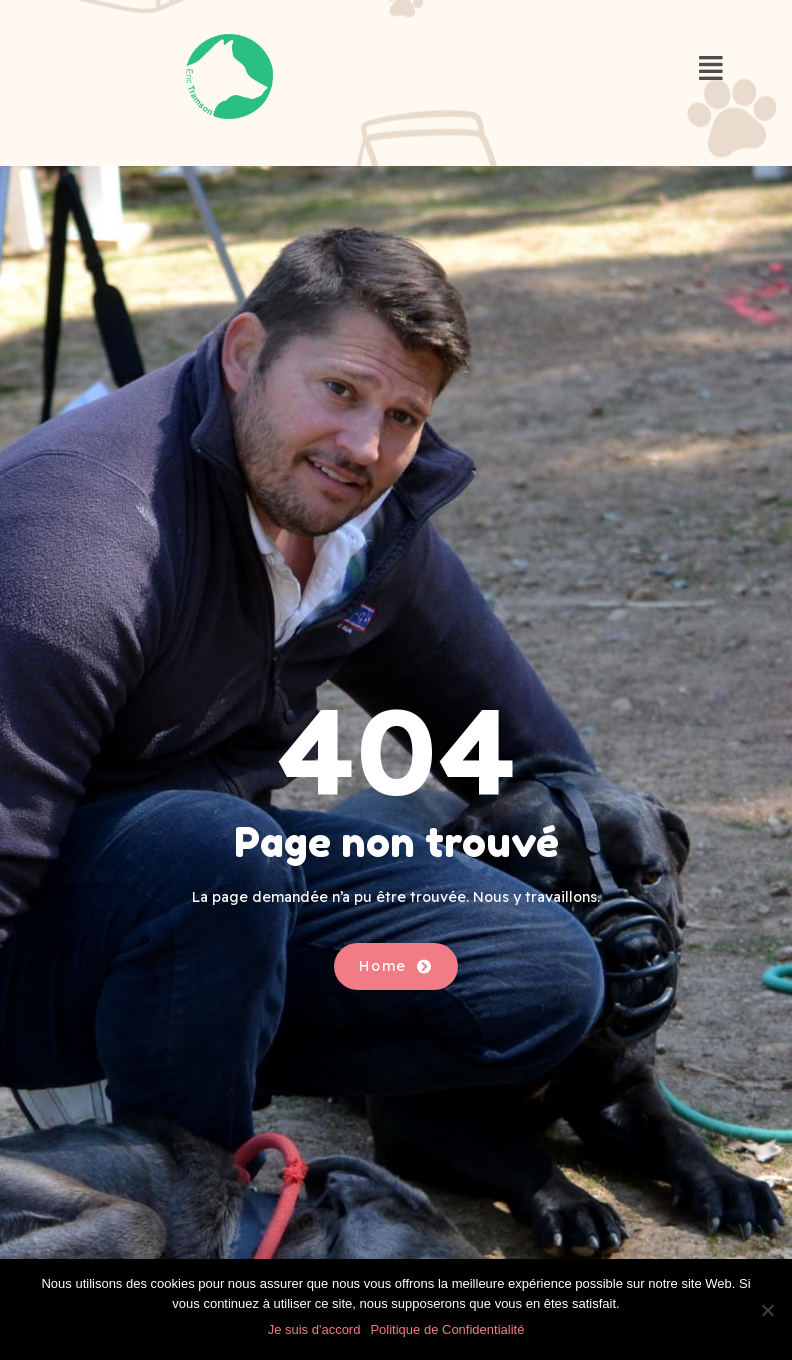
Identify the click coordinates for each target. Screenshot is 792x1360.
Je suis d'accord (314, 1329)
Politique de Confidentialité (447, 1329)
